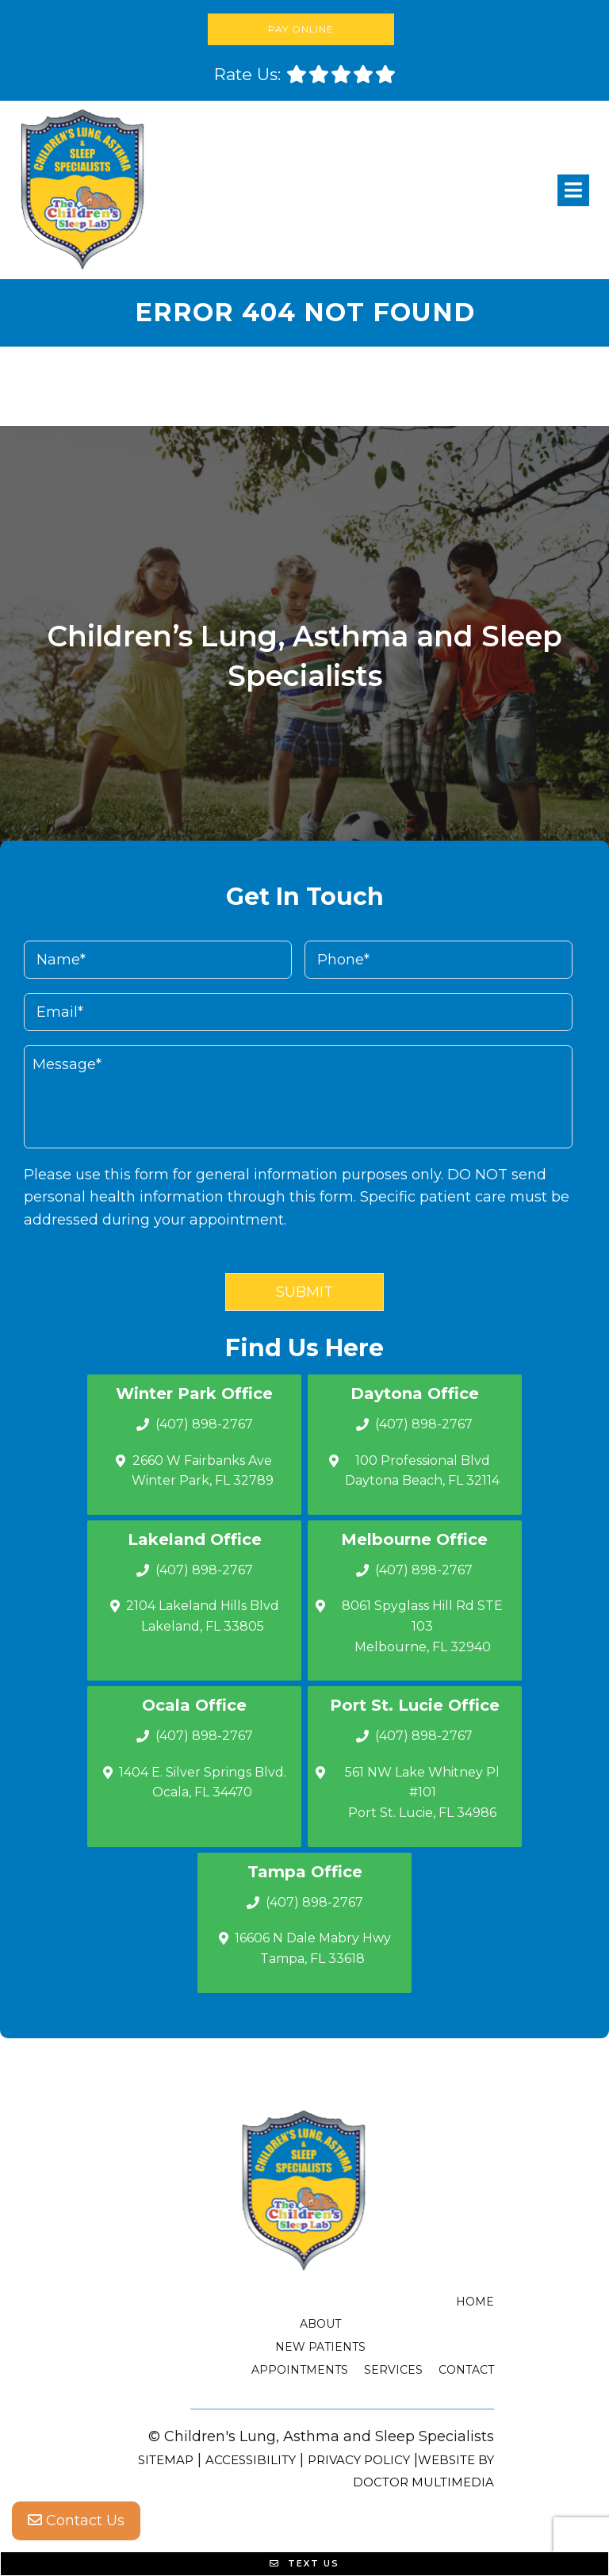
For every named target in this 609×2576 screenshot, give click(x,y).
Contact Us (76, 2520)
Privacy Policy (359, 2459)
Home (475, 2301)
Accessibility (250, 2459)
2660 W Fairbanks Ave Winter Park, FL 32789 (203, 1471)
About (320, 2324)
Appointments (299, 2370)
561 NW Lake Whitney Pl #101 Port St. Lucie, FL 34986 (422, 1792)
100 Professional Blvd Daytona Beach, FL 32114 (422, 1471)
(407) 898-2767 (204, 1424)
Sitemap (165, 2459)
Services (393, 2370)
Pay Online (301, 29)
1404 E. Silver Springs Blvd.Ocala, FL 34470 (202, 1782)
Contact (466, 2370)
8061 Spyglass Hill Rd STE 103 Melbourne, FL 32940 (422, 1626)
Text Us (304, 2563)
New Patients (320, 2347)
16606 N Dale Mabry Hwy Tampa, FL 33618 (313, 1948)
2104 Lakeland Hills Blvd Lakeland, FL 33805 (202, 1616)
